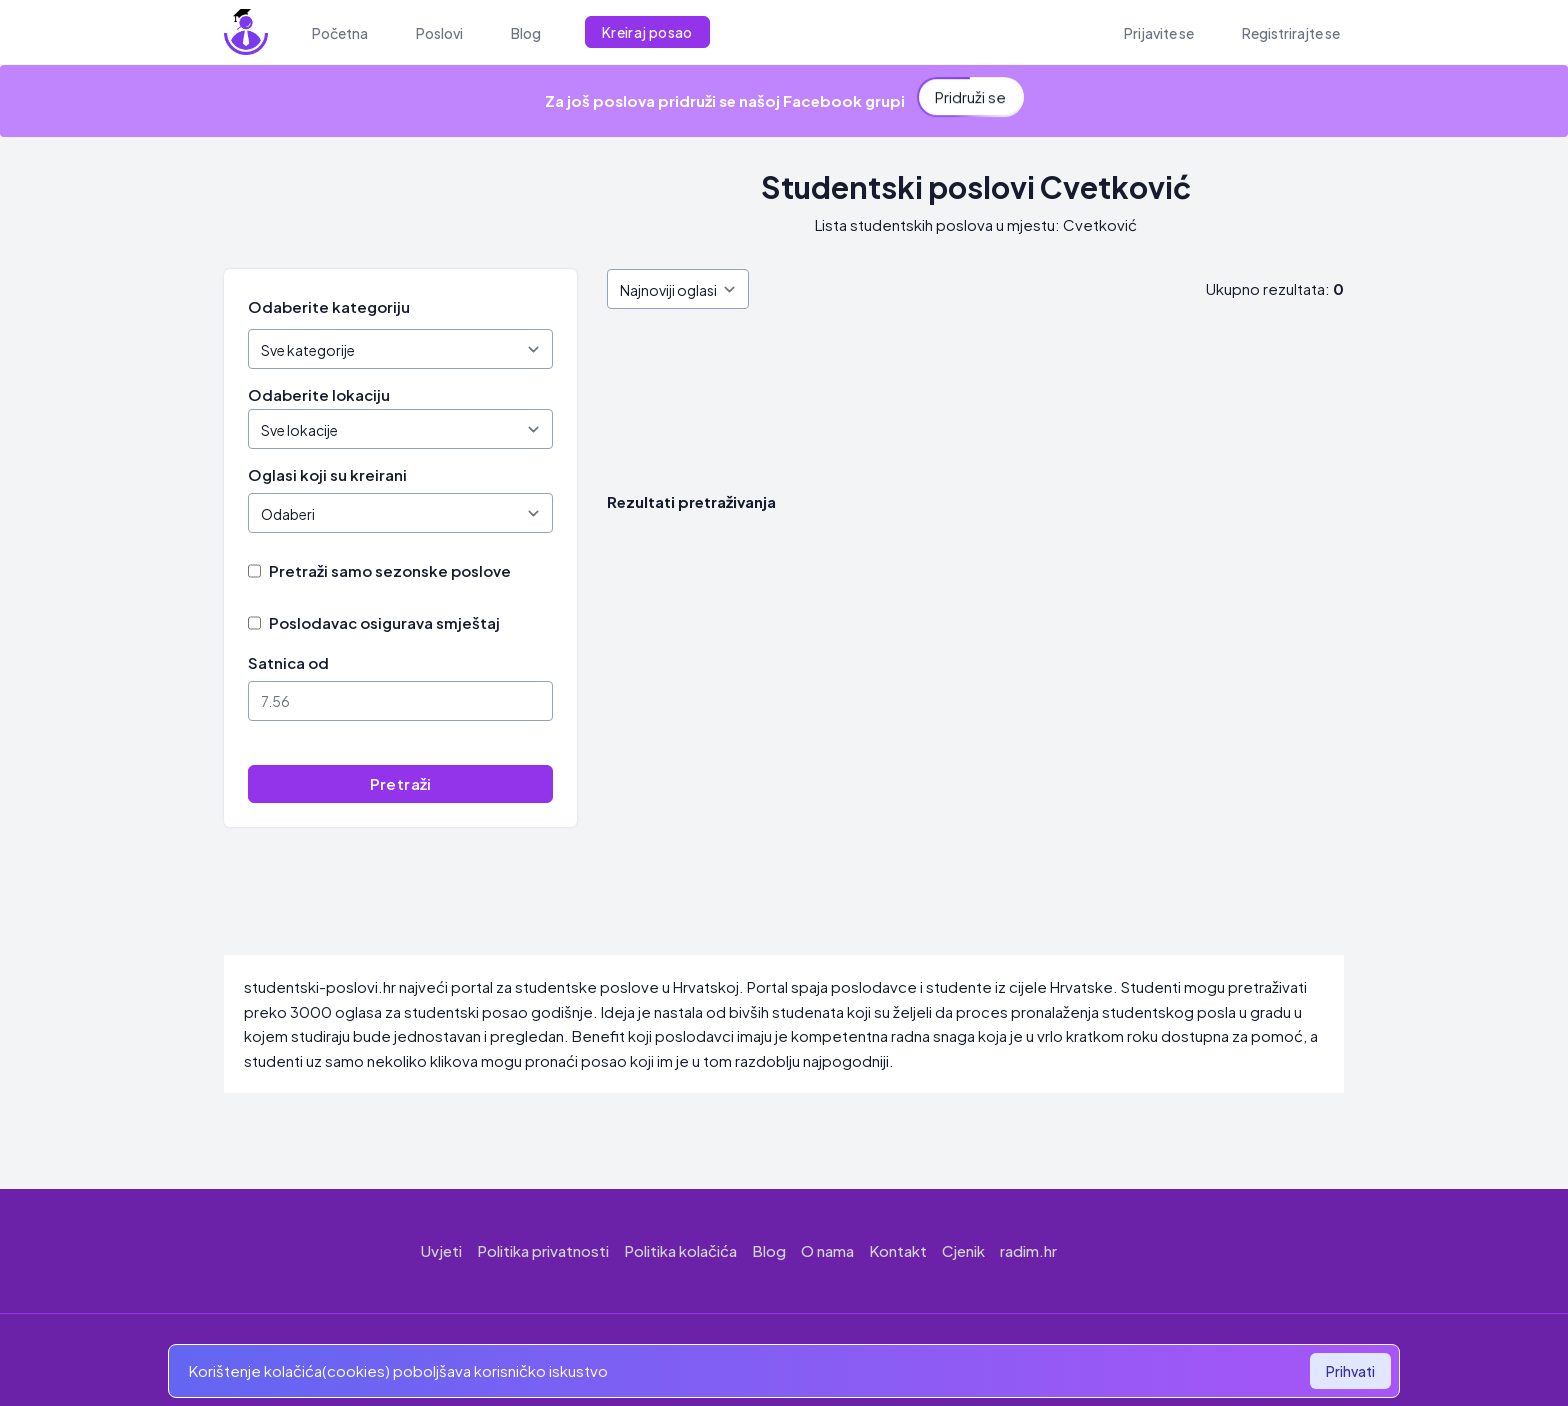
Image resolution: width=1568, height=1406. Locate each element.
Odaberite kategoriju (329, 306)
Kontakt (898, 1250)
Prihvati (1350, 1371)
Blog (769, 1250)
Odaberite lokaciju (319, 394)
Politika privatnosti (543, 1250)
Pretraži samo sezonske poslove (390, 570)
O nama (827, 1250)
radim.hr (1028, 1250)
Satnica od (288, 662)
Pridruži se (970, 95)
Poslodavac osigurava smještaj (384, 622)
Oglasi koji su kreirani (327, 474)
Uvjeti (441, 1250)
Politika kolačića (680, 1250)
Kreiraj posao (647, 32)
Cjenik (963, 1250)
